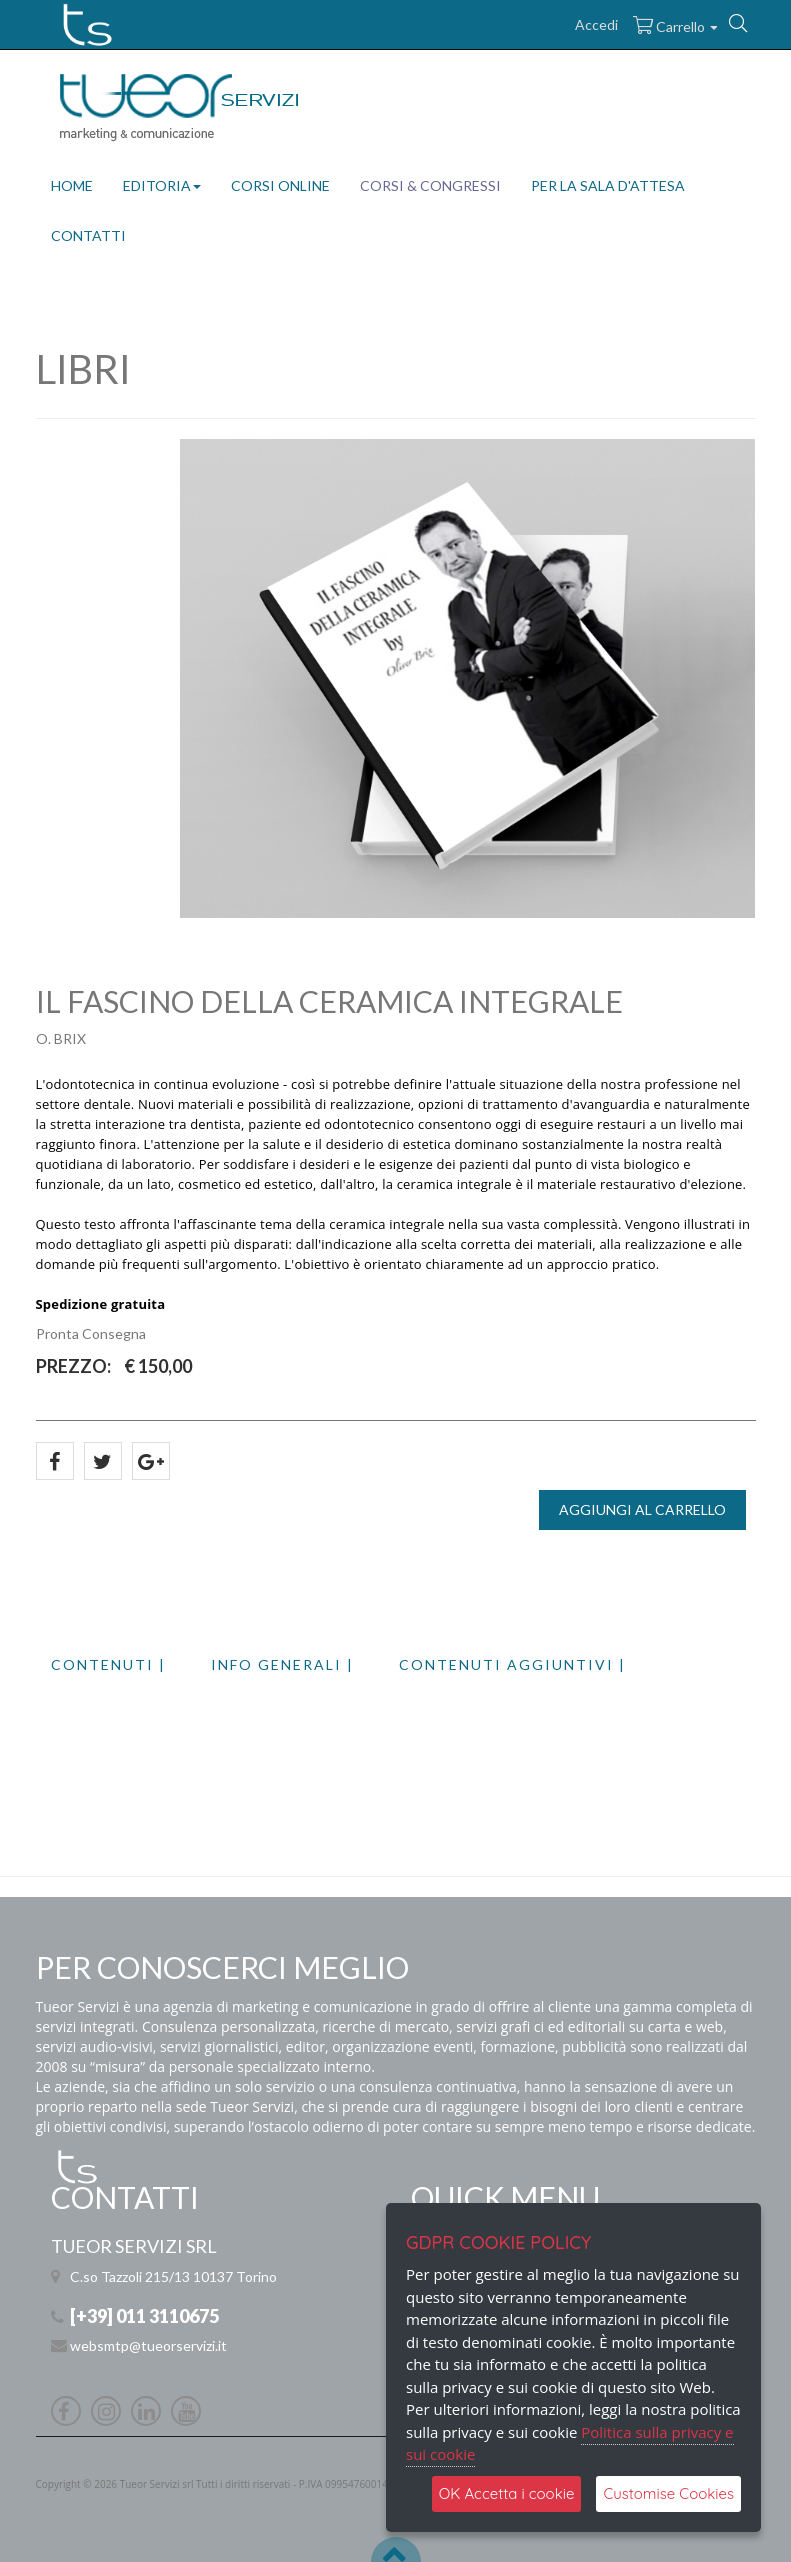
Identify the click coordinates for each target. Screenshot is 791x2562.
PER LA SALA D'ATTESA (608, 185)
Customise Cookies (668, 2493)
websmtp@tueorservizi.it (148, 2345)
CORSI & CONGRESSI (430, 185)
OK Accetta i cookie (507, 2493)
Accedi (596, 24)
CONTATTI (88, 235)
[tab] (131, 1664)
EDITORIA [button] (162, 185)
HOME (72, 185)
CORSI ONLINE (280, 185)
